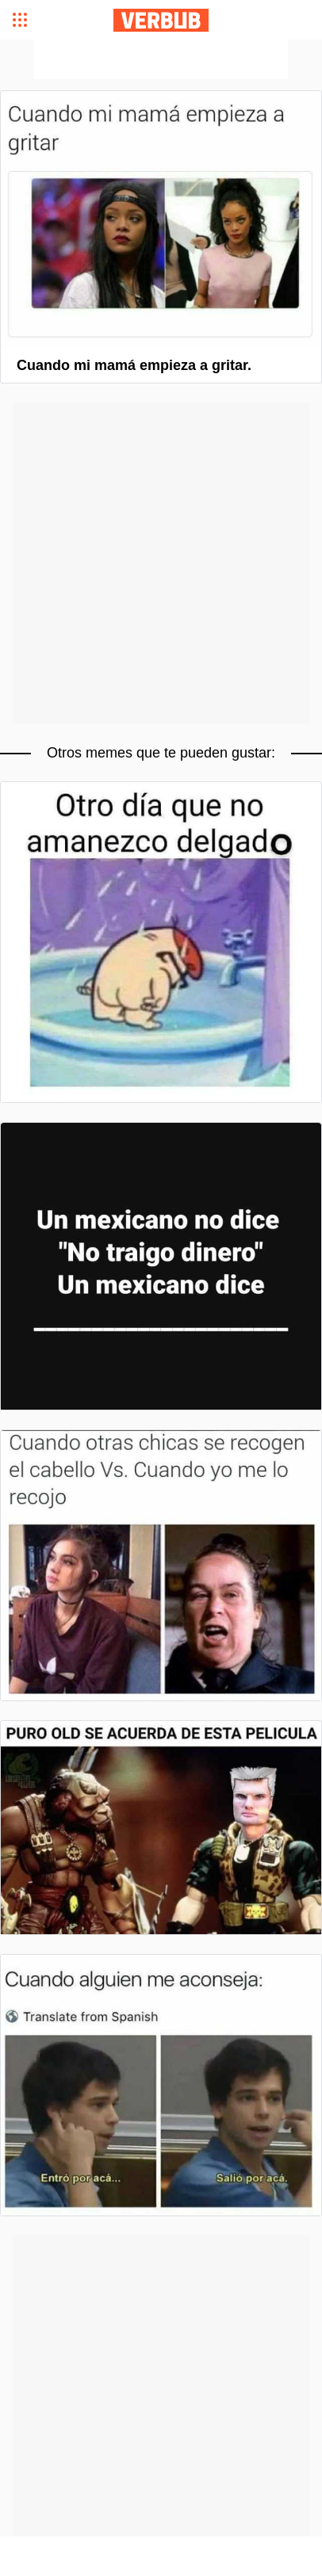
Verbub (161, 20)
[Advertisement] (161, 59)
